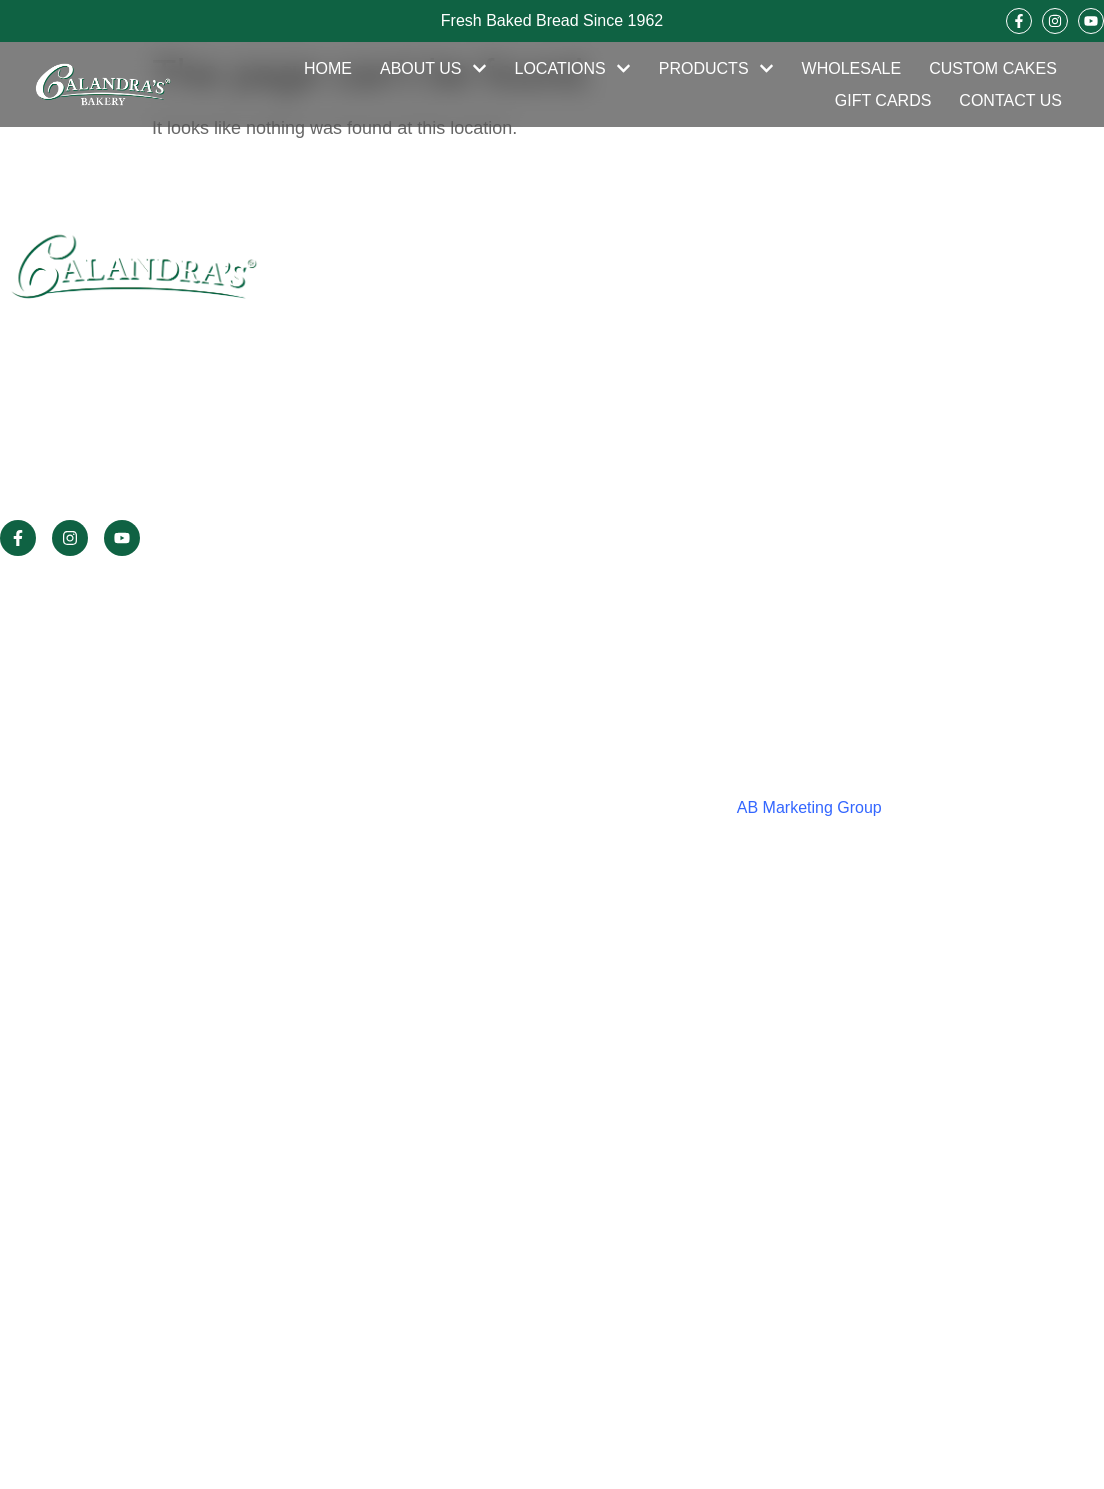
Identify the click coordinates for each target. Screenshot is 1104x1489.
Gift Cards (883, 100)
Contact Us (1010, 100)
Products (716, 69)
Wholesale (852, 68)
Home (328, 68)
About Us (433, 69)
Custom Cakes (993, 68)
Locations (573, 69)
